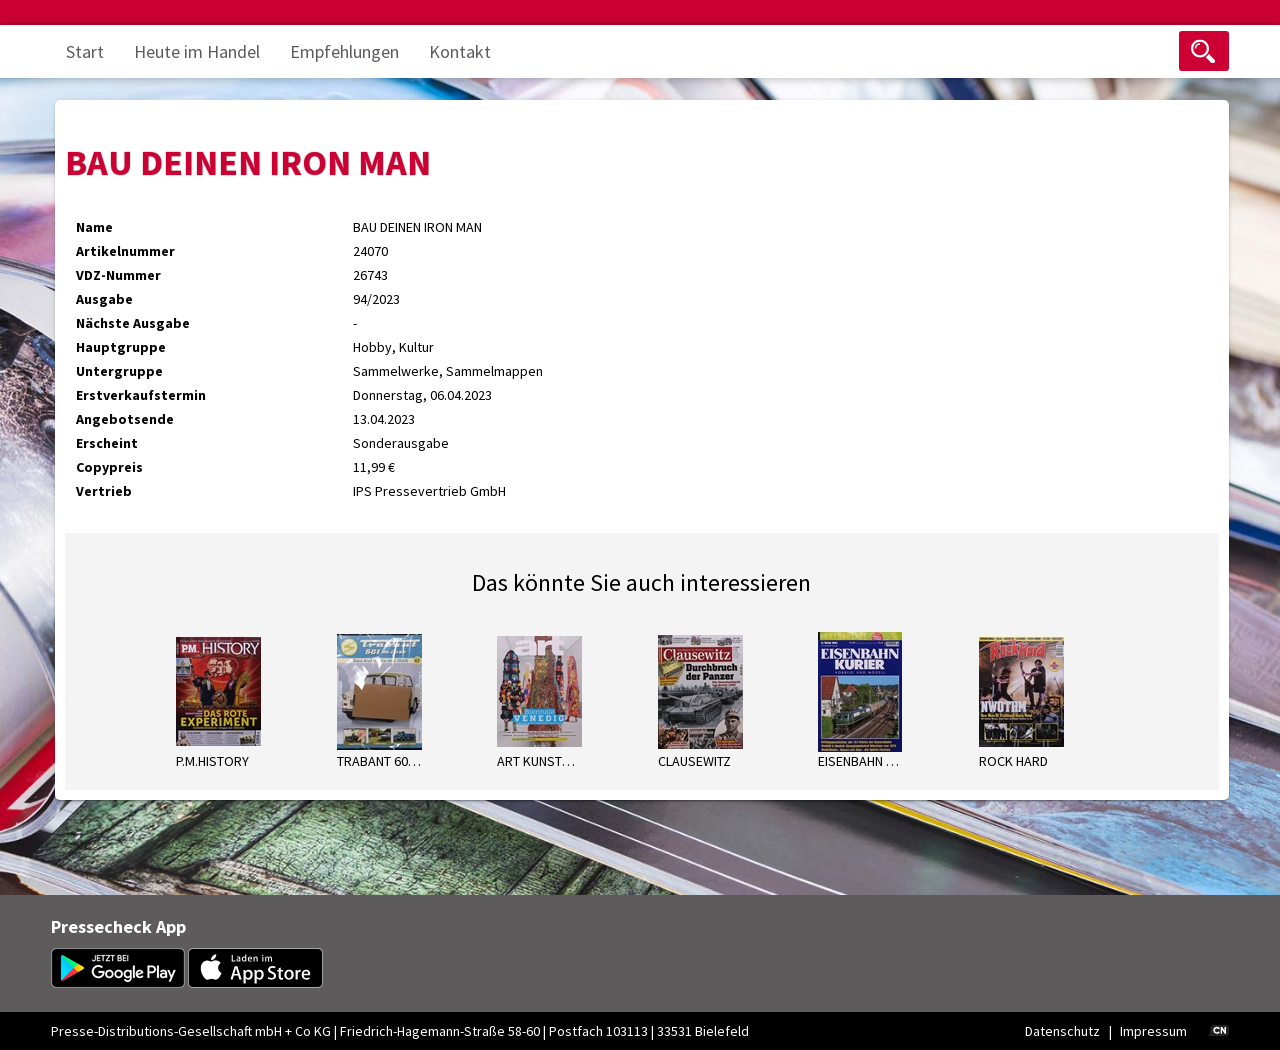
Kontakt (460, 51)
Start (85, 51)
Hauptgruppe (121, 347)
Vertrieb (104, 491)
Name (94, 227)
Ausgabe (104, 299)
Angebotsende (125, 419)
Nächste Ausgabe (133, 323)
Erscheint (107, 443)
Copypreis (109, 467)
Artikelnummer (125, 251)
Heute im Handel (197, 51)
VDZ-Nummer (118, 275)
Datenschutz (1062, 1031)
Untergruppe (119, 371)
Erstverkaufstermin (141, 395)
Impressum (1153, 1031)
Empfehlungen (344, 51)
